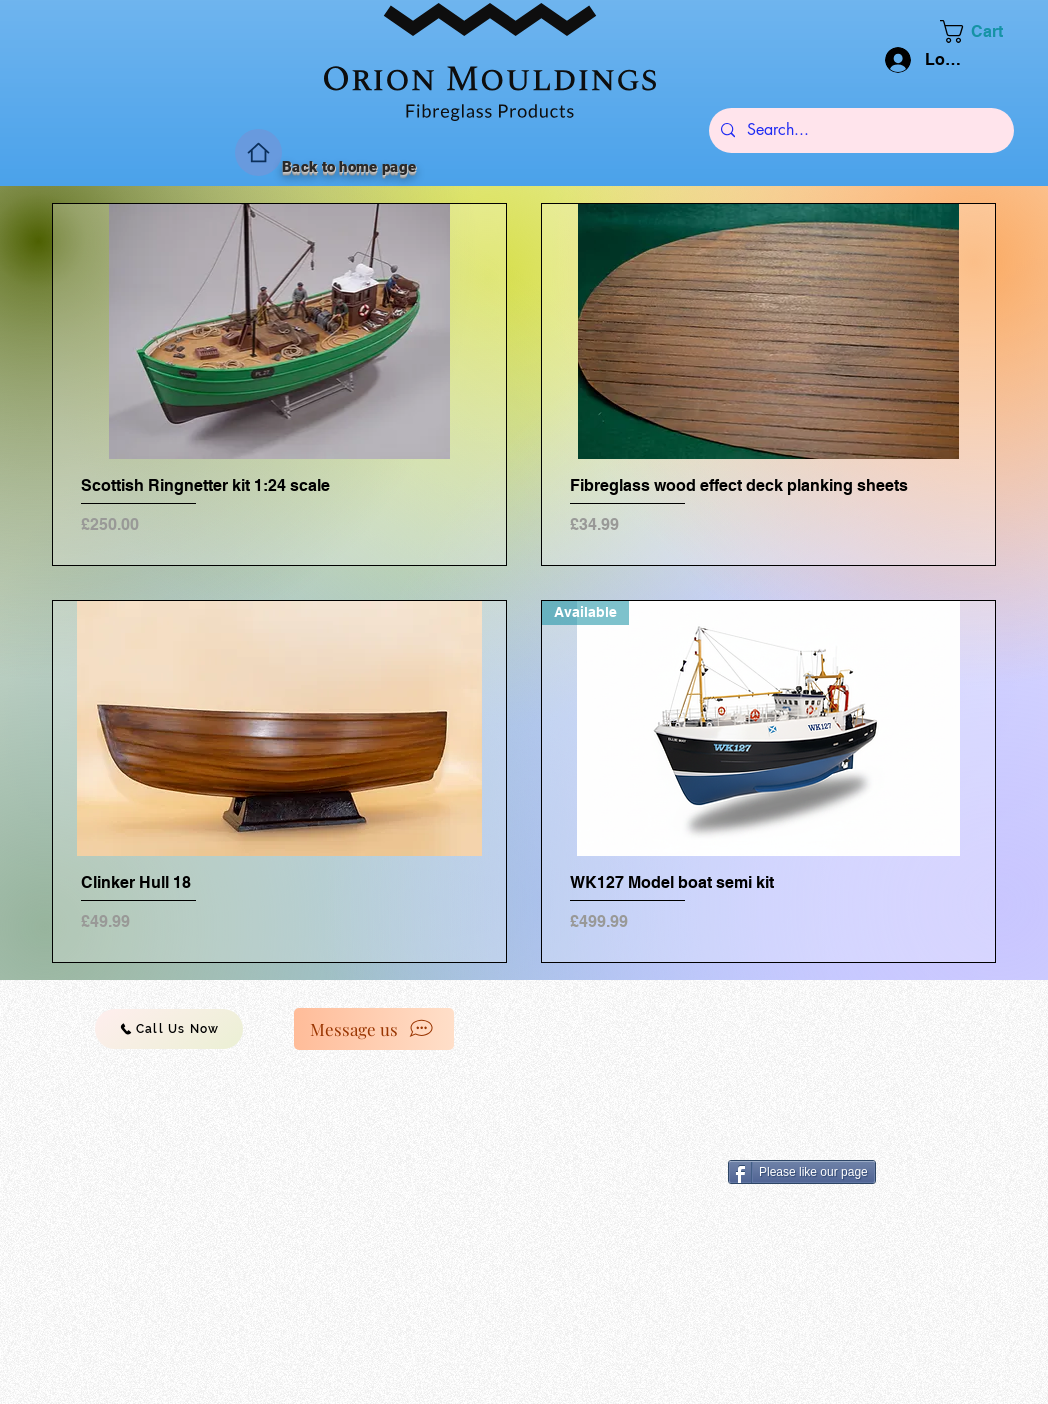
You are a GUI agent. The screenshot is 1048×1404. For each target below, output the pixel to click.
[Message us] (374, 1029)
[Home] (258, 152)
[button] (984, 31)
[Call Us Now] (169, 1029)
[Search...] (859, 130)
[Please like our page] (802, 1172)
